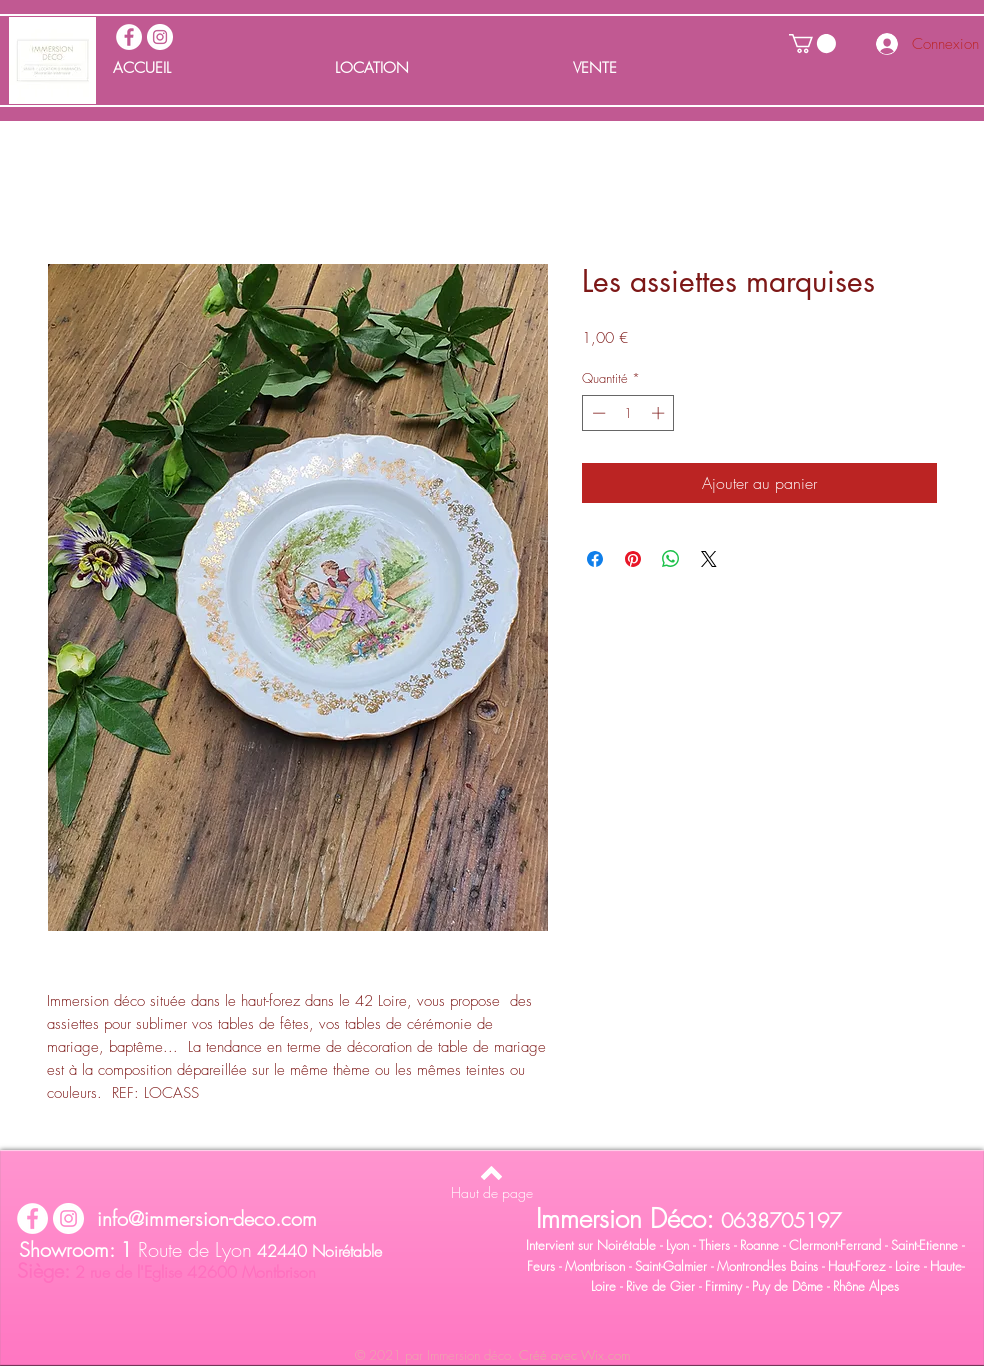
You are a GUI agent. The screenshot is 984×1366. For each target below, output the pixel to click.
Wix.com (605, 1355)
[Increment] (660, 413)
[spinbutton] (628, 413)
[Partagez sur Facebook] (595, 559)
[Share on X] (709, 559)
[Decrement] (597, 413)
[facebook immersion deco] (129, 37)
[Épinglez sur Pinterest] (633, 559)
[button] (812, 43)
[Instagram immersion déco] (160, 37)
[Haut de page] (491, 1193)
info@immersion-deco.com (207, 1218)
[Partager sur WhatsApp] (671, 559)
